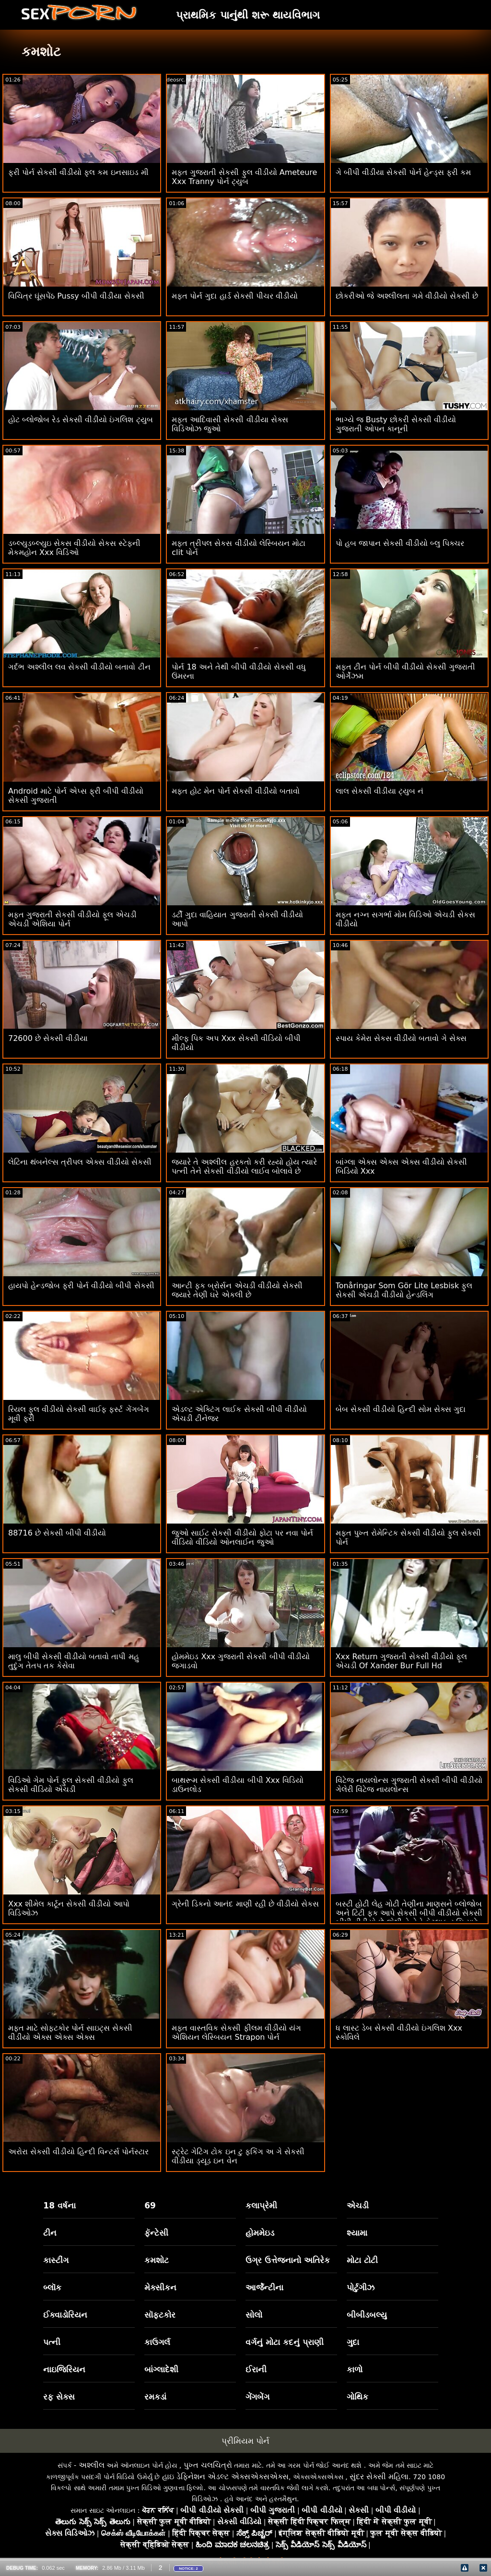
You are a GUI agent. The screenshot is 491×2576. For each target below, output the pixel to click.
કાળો (354, 2369)
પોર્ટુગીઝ (360, 2287)
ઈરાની (256, 2369)
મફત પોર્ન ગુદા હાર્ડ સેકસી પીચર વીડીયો (235, 295)
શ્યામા (357, 2233)
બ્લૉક (52, 2287)
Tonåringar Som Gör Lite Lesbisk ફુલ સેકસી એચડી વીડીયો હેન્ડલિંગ (404, 1290)
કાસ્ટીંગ (56, 2260)
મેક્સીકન (160, 2287)
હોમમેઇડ (260, 2233)
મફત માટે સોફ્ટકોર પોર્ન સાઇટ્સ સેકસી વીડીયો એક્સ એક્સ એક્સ (70, 2032)
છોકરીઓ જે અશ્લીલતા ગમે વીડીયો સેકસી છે (407, 295)
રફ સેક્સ (59, 2397)
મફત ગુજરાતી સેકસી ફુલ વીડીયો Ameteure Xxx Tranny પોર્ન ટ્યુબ (244, 177)
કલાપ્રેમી (261, 2205)
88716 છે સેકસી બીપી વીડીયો (57, 1532)
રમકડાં (155, 2397)
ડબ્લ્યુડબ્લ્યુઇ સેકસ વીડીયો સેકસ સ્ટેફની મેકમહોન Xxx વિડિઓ (74, 548)
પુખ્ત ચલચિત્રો (208, 2465)
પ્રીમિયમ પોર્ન (245, 2441)
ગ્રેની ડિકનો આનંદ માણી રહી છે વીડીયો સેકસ (245, 1903)
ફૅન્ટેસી (156, 2233)
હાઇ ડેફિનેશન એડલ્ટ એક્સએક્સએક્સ (225, 2476)
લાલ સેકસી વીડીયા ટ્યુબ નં (379, 791)
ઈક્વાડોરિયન (65, 2315)
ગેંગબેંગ (257, 2397)
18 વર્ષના (59, 2205)
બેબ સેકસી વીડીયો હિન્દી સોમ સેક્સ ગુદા (401, 1409)
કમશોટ (156, 2260)
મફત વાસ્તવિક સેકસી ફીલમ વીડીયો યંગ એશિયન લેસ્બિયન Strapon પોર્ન (236, 2032)
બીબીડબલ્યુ (367, 2315)
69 (150, 2205)
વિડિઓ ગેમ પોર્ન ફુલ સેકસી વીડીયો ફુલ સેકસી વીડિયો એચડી (70, 1785)
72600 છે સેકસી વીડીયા (48, 1038)
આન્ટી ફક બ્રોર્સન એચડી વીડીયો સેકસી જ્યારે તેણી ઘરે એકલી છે (237, 1290)
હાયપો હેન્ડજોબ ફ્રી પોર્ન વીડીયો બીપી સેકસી (81, 1285)
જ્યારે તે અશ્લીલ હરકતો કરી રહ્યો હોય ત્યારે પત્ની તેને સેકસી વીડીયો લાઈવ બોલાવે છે (244, 1166)
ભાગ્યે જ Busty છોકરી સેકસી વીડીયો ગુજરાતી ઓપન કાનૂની (396, 424)
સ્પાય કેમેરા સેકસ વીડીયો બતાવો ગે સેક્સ (401, 1038)
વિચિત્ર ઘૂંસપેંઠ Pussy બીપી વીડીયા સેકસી (76, 295)
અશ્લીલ (92, 2465)
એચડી (358, 2205)
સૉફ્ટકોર (159, 2315)
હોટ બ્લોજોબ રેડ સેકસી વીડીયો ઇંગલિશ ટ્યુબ (80, 419)
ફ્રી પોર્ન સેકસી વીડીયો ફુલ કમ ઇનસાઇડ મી (78, 172)
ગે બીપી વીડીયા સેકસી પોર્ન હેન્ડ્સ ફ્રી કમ (403, 172)
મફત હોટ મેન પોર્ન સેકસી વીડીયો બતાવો (236, 791)
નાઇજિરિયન (64, 2369)
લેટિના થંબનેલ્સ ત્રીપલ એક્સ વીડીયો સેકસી (80, 1162)
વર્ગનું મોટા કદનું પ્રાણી (285, 2342)
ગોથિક (357, 2397)
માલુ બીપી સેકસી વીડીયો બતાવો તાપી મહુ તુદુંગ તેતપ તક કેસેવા (73, 1661)
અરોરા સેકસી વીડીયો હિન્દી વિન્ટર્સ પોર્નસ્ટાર (78, 2151)
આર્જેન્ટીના (264, 2287)
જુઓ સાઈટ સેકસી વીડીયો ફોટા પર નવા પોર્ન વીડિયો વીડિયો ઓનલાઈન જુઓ (242, 1537)
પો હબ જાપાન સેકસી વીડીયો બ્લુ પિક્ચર (400, 543)
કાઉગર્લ (157, 2342)
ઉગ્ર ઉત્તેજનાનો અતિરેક (288, 2260)
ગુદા (353, 2342)
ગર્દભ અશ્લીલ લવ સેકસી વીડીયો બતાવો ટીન (79, 666)
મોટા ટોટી (362, 2260)
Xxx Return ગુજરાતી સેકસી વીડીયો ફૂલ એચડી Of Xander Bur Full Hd (401, 1661)
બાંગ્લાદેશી (161, 2369)
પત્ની (51, 2342)
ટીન (50, 2233)
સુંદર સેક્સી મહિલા (379, 2476)
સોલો (254, 2315)
